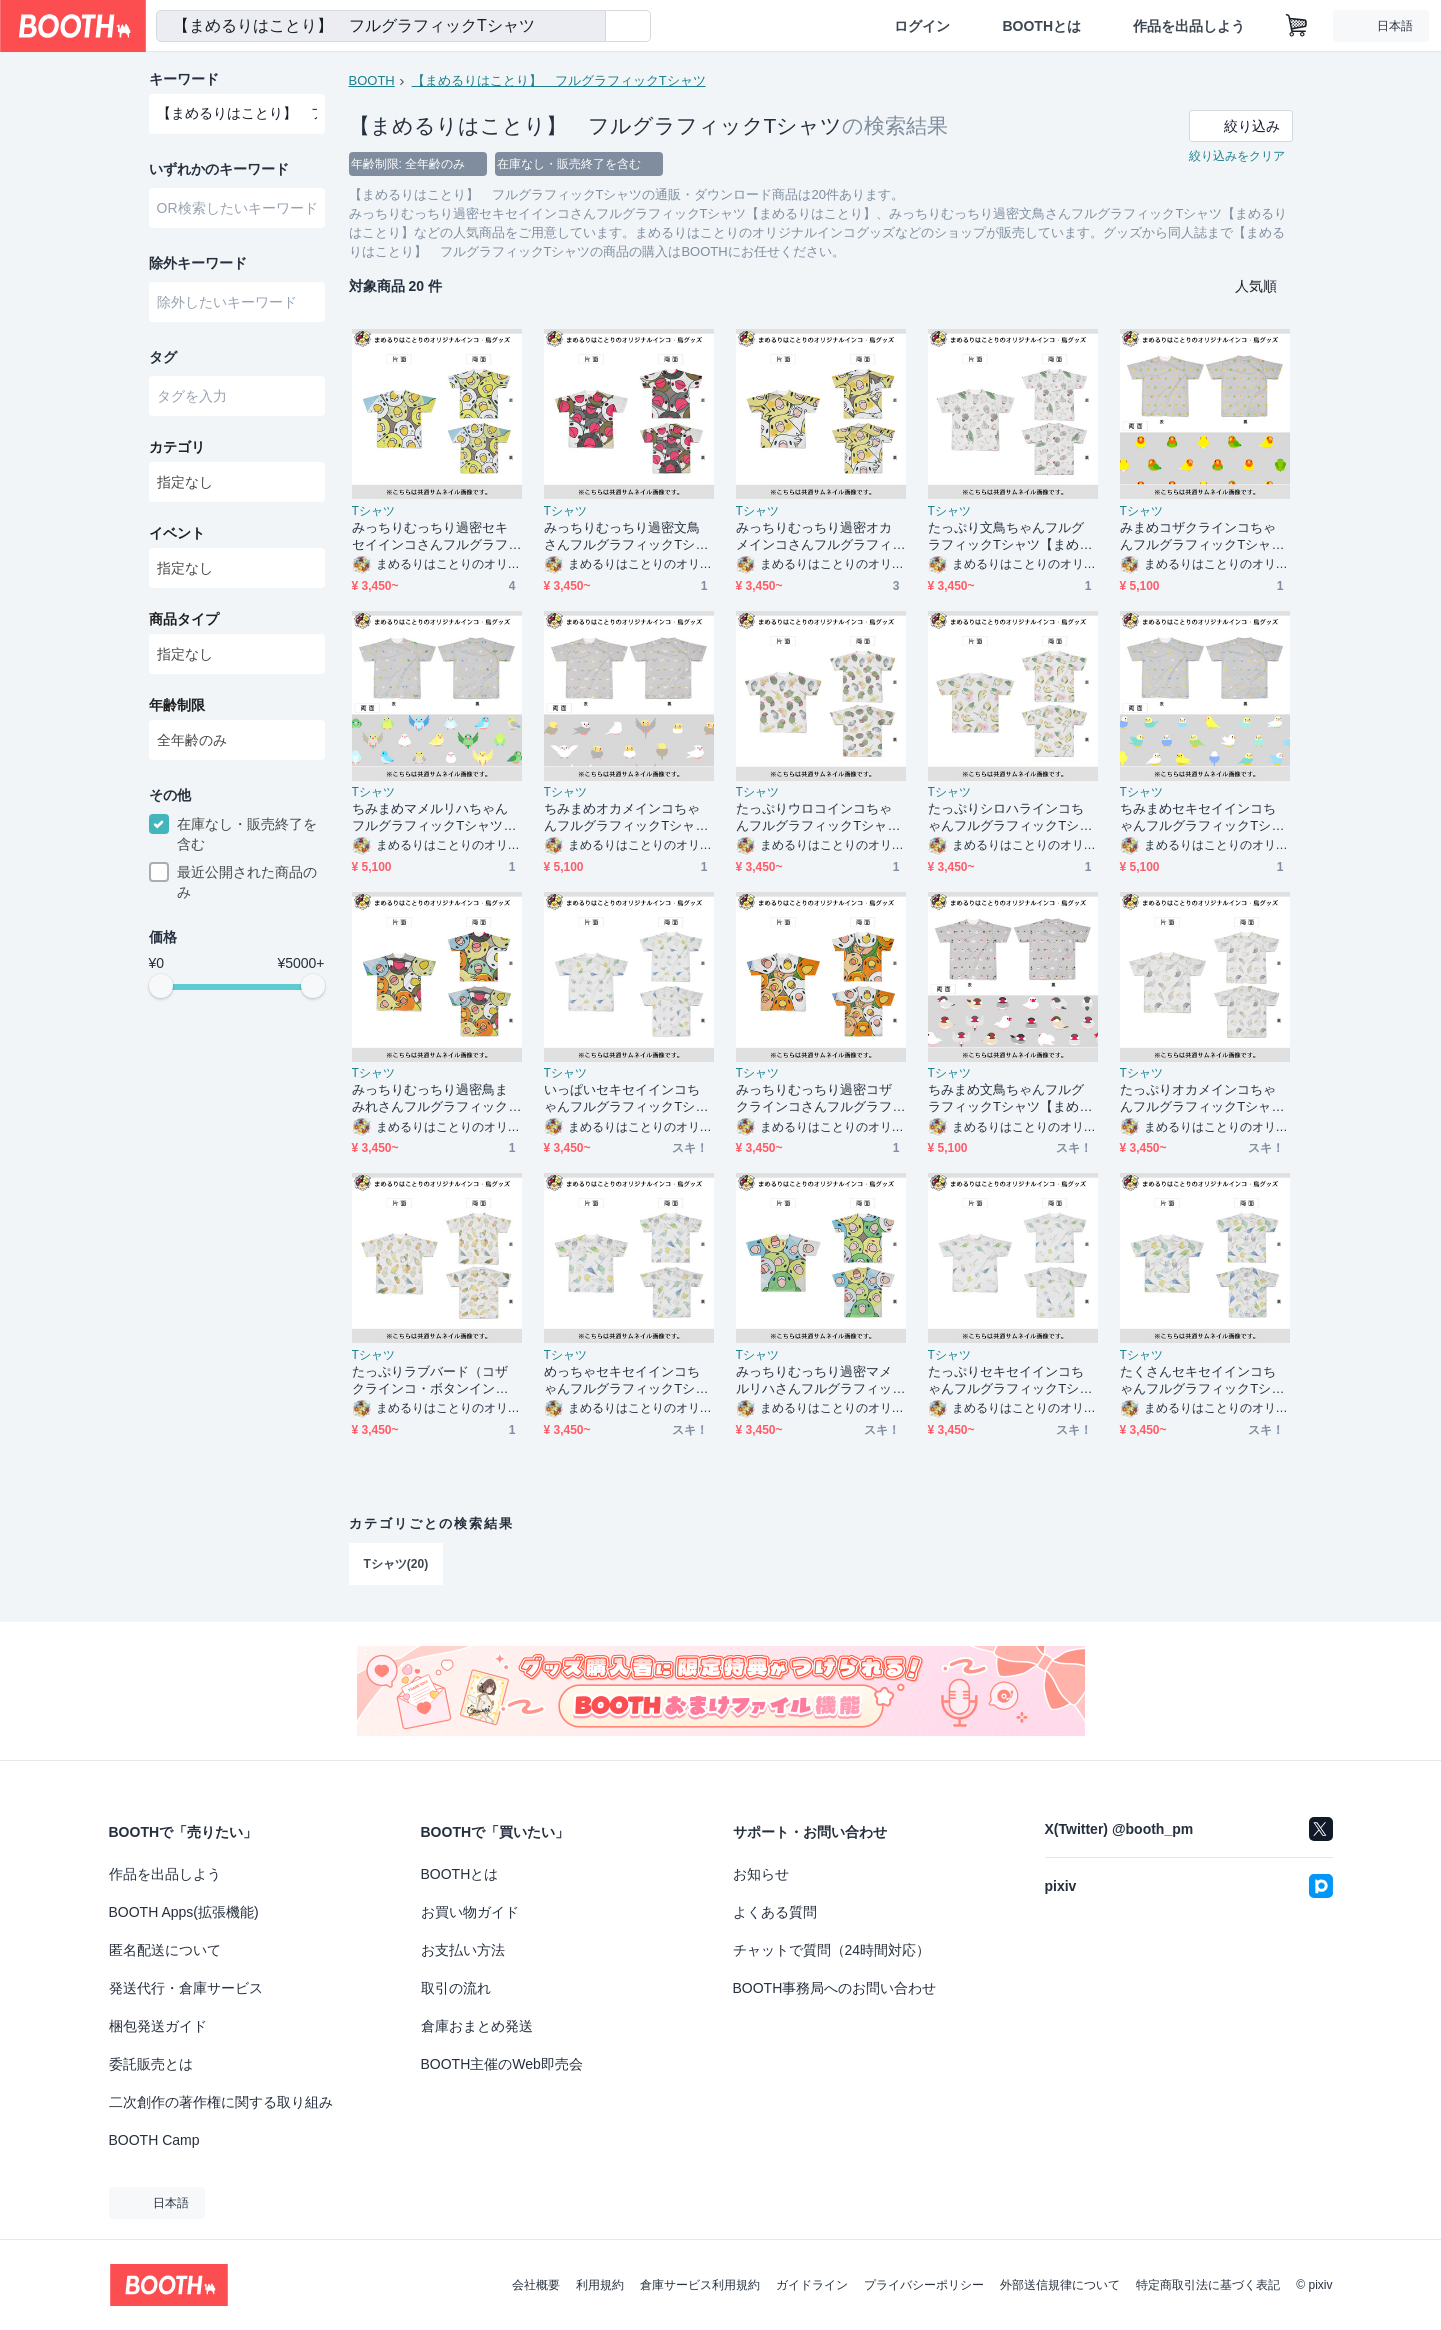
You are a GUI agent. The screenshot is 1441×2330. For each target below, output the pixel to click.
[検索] (586, 27)
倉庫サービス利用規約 (700, 2285)
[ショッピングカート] (1297, 26)
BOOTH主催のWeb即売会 (502, 2064)
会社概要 (536, 2285)
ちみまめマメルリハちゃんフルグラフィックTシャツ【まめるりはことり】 (430, 817)
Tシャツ (373, 511)
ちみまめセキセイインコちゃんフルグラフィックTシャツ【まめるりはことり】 (1202, 817)
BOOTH (372, 80)
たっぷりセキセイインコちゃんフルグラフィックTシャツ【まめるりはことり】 (1010, 1380)
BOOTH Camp (154, 2140)
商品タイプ (184, 619)
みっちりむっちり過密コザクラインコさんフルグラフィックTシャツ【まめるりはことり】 (818, 1098)
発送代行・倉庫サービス (186, 1988)
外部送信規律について (1060, 2285)
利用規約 (600, 2285)
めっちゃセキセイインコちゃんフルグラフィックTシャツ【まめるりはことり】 (626, 1380)
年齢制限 (177, 705)
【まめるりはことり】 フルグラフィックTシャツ (559, 80)
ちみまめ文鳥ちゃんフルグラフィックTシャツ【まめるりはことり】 (1010, 1098)
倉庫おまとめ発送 (477, 2026)
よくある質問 (775, 1912)
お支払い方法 (463, 1950)
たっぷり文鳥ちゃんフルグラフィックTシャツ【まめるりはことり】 (1010, 536)
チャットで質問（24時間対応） (832, 1950)
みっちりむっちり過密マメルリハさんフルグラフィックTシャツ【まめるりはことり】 (818, 1380)
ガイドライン (812, 2285)
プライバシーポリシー (924, 2285)
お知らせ (761, 1874)
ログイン (922, 26)
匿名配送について (165, 1950)
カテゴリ (177, 447)
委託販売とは (151, 2064)
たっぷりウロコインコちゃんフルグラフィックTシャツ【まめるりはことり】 (818, 817)
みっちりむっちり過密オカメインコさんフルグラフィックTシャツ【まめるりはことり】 (818, 536)
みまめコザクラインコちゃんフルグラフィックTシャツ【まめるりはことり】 (1202, 536)
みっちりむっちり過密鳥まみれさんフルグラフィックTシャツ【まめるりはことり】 (434, 1098)
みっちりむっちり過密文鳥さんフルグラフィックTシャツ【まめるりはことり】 (626, 536)
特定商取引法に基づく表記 (1208, 2285)
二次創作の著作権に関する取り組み (221, 2102)
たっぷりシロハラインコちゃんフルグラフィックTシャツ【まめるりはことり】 (1010, 817)
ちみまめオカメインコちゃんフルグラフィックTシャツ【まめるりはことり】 (626, 817)
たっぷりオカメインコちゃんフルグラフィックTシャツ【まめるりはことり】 (1202, 1098)
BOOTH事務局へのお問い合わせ (835, 1988)
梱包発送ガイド (158, 2026)
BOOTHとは (1041, 26)
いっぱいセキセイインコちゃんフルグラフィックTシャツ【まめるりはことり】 (626, 1098)
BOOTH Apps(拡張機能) (184, 1912)
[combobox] (381, 26)
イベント (177, 533)
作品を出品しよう (1189, 26)
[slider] (161, 986)
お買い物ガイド (470, 1912)
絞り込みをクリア (1237, 156)
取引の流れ (456, 1988)
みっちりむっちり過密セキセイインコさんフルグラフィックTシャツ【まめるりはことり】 (434, 536)
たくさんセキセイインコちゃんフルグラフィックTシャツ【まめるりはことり (1202, 1380)
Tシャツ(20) (396, 1564)
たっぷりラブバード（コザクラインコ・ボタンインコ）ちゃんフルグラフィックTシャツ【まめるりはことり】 (434, 1380)
